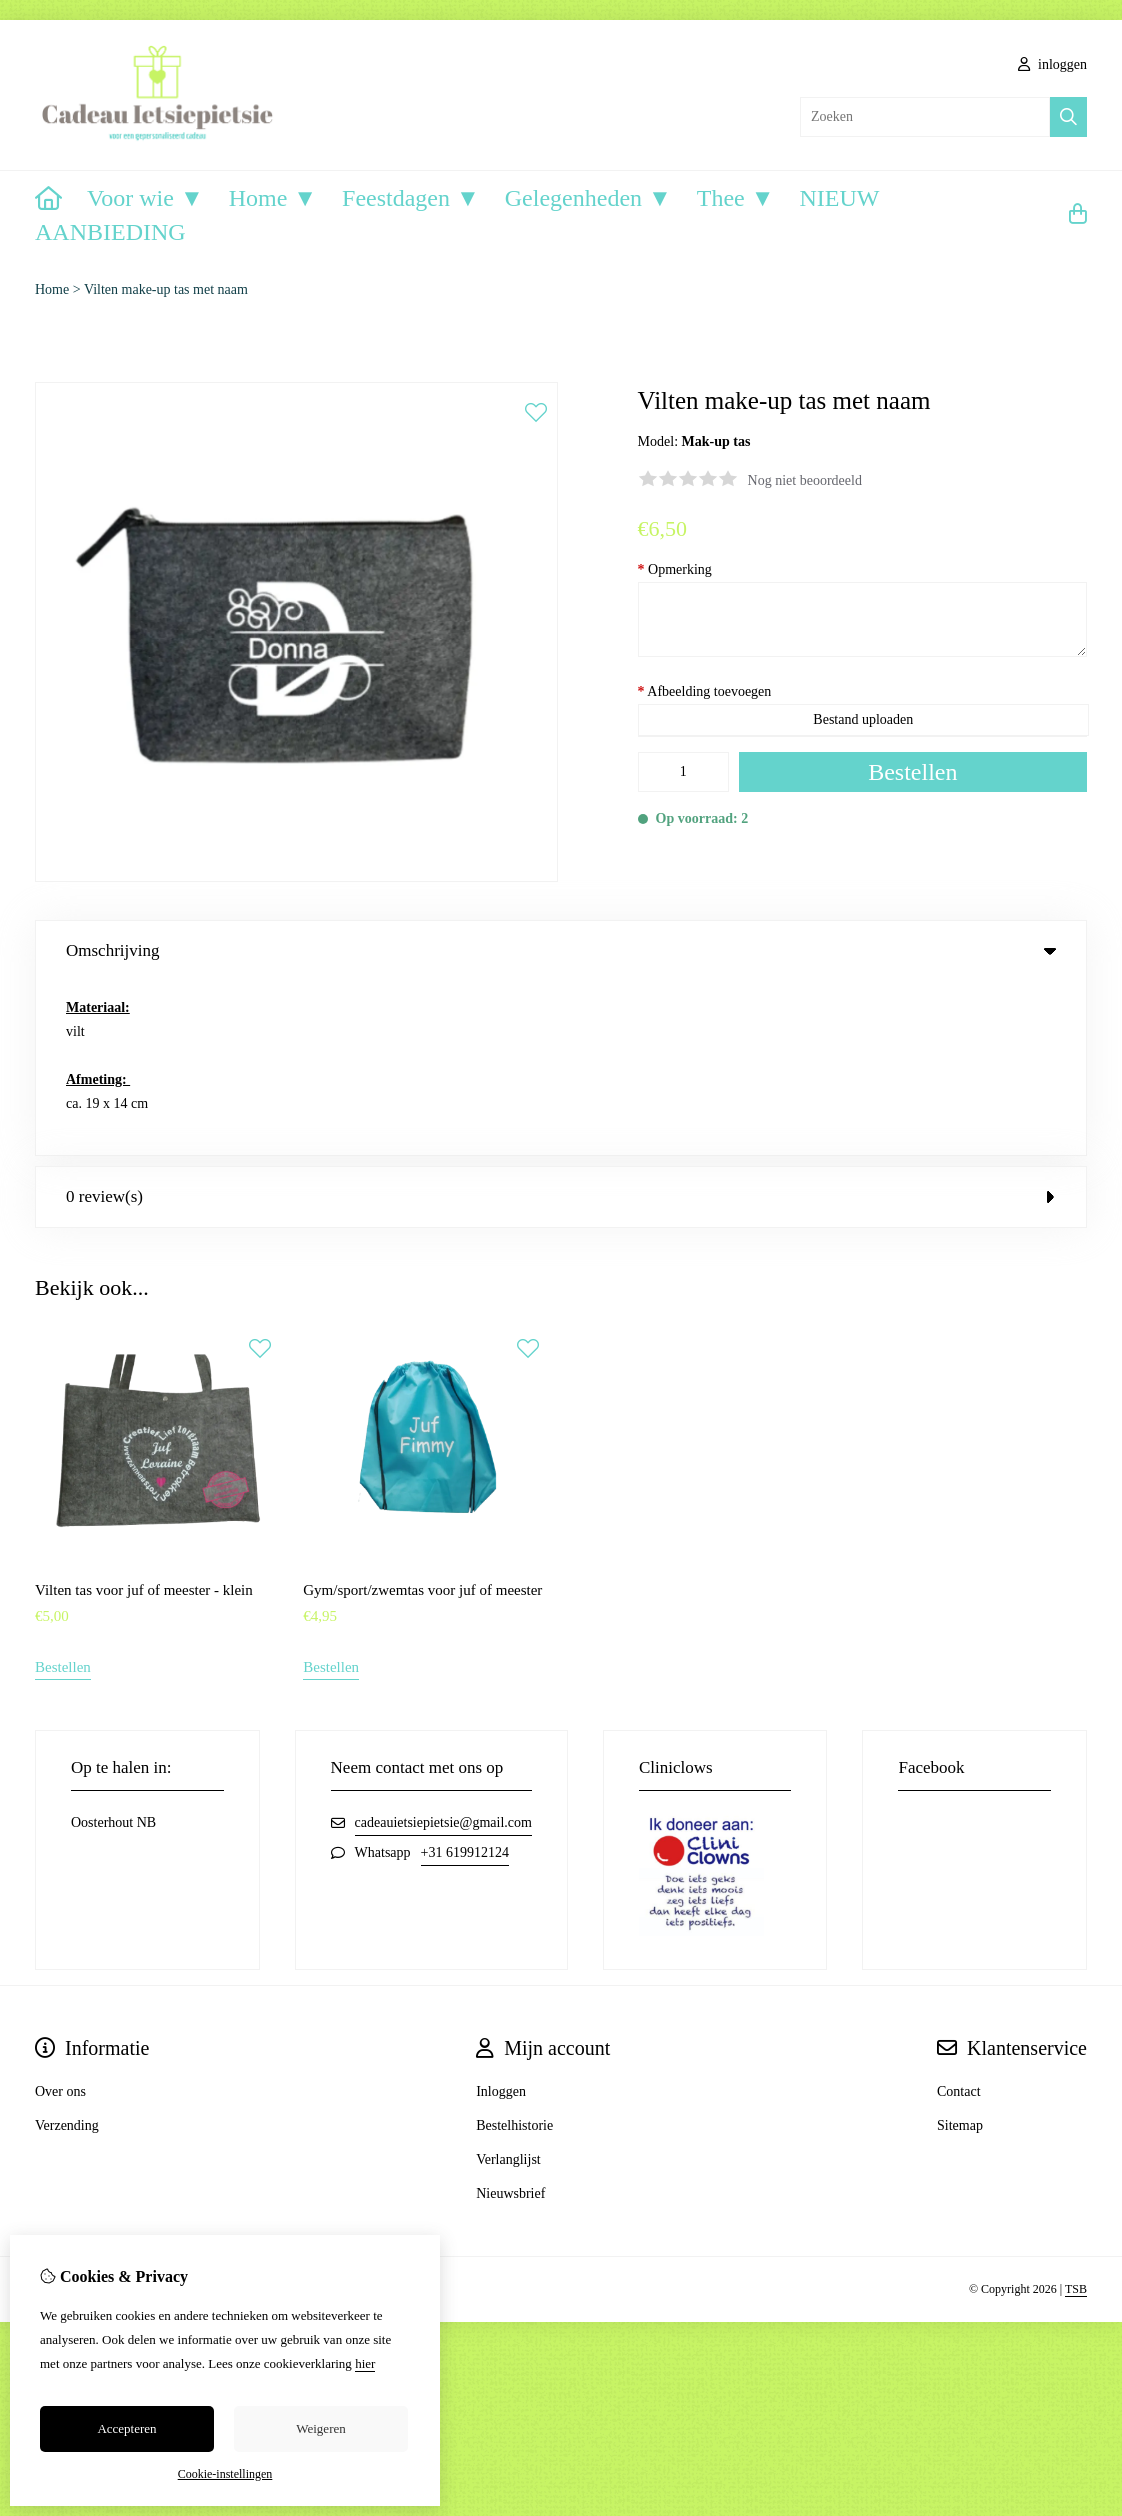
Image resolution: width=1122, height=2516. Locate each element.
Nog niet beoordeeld (805, 480)
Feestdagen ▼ (411, 198)
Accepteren (126, 2428)
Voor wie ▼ (145, 198)
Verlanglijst (508, 1985)
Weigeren (320, 2428)
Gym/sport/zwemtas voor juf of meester (422, 1416)
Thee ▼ (736, 198)
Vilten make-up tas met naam (166, 289)
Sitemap (960, 1951)
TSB (1076, 2116)
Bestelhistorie (514, 1951)
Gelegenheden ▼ (588, 198)
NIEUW (840, 198)
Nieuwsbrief (510, 2019)
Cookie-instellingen (225, 2474)
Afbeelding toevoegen (705, 691)
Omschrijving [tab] (561, 950)
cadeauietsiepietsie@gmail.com (443, 1648)
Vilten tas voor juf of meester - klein (144, 1416)
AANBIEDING (110, 232)
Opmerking (675, 569)
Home (52, 289)
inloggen (1053, 64)
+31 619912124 (465, 1678)
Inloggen (501, 1917)
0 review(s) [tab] (561, 1022)
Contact (959, 1917)
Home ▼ (273, 198)
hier (365, 2363)
